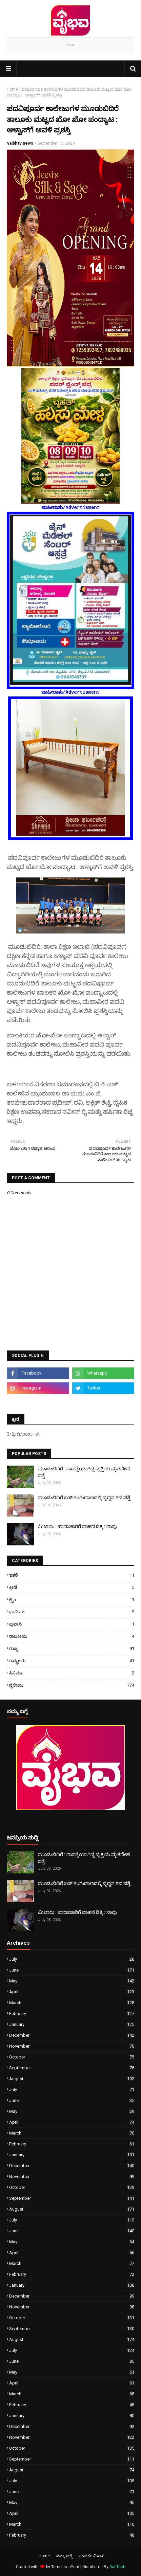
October (71, 2057)
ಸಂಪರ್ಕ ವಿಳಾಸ (91, 2556)
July (71, 1959)
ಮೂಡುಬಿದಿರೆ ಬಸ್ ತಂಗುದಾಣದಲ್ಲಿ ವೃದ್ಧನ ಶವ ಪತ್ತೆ (84, 1497)
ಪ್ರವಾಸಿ (71, 1624)
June (71, 1970)
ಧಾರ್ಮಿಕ (71, 1611)
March (71, 2002)
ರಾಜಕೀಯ (71, 1636)
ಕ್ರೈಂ (71, 1599)
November (71, 2046)
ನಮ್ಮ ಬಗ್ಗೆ (64, 2556)
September (71, 2067)
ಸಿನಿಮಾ (71, 1672)
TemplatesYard (65, 2566)
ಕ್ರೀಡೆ (71, 1587)
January (71, 2024)
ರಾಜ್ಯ (71, 1648)
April (71, 1991)
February (71, 2013)
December (71, 2035)
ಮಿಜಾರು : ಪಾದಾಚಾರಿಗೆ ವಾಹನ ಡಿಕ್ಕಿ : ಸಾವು (77, 1526)
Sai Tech (117, 2566)
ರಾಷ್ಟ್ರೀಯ (71, 1660)
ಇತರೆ (71, 1575)
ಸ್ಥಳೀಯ (71, 1685)
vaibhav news (20, 143)
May (71, 1980)
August (71, 2078)
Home (12, 89)
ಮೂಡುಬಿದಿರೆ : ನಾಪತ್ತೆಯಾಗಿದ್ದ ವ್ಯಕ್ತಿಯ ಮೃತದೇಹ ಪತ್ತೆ (84, 1472)
